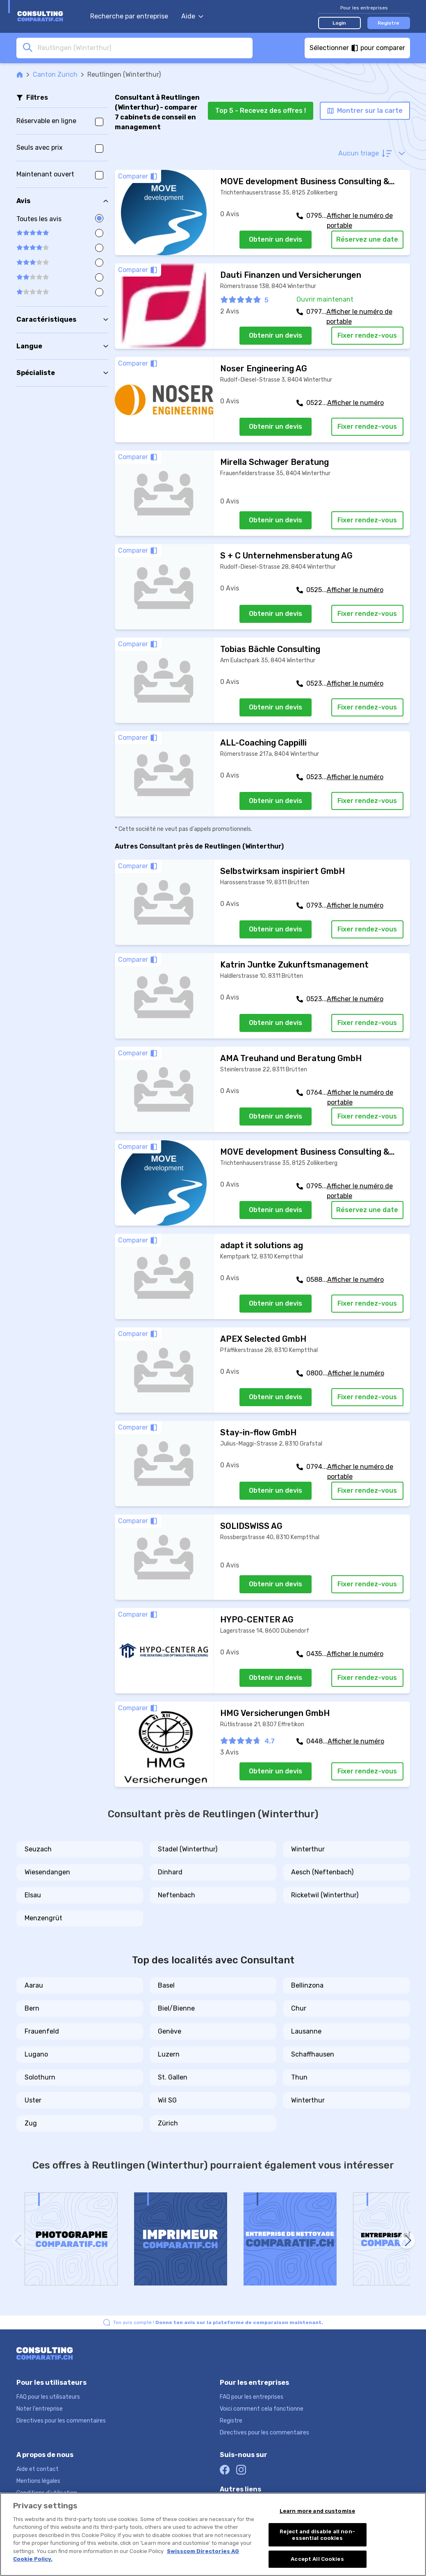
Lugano (36, 2054)
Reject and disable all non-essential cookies (317, 2534)
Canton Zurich (55, 74)
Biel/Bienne (176, 2008)
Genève (169, 2031)
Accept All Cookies (317, 2559)
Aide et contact (37, 2469)
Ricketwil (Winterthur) (324, 1895)
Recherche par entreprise (129, 16)
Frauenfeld (42, 2031)
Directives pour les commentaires (61, 2420)
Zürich (168, 2123)
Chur (298, 2008)
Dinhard (170, 1872)
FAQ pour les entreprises (251, 2396)
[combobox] (143, 47)
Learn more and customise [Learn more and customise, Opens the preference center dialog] (317, 2511)
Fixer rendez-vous (367, 335)
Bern (32, 2008)
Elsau (33, 1895)
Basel (166, 1985)
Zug (31, 2123)
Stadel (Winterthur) (187, 1849)
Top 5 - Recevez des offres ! (260, 110)
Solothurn (40, 2077)
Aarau (34, 1985)
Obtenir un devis (275, 239)
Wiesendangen (47, 1872)
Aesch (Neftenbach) (322, 1872)
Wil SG (167, 2100)
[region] (213, 2534)
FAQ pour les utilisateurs (48, 2396)
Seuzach (38, 1849)
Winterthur (308, 1849)
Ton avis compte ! (218, 2322)
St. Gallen (172, 2077)
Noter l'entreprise (39, 2408)
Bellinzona (307, 1985)
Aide (192, 16)
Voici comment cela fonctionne (261, 2408)
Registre (388, 23)
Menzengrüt (43, 1918)
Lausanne (306, 2031)
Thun (299, 2077)
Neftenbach (176, 1895)
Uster (33, 2100)
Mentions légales (38, 2481)
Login (339, 23)
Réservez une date (367, 239)
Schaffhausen (312, 2054)
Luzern (169, 2054)
